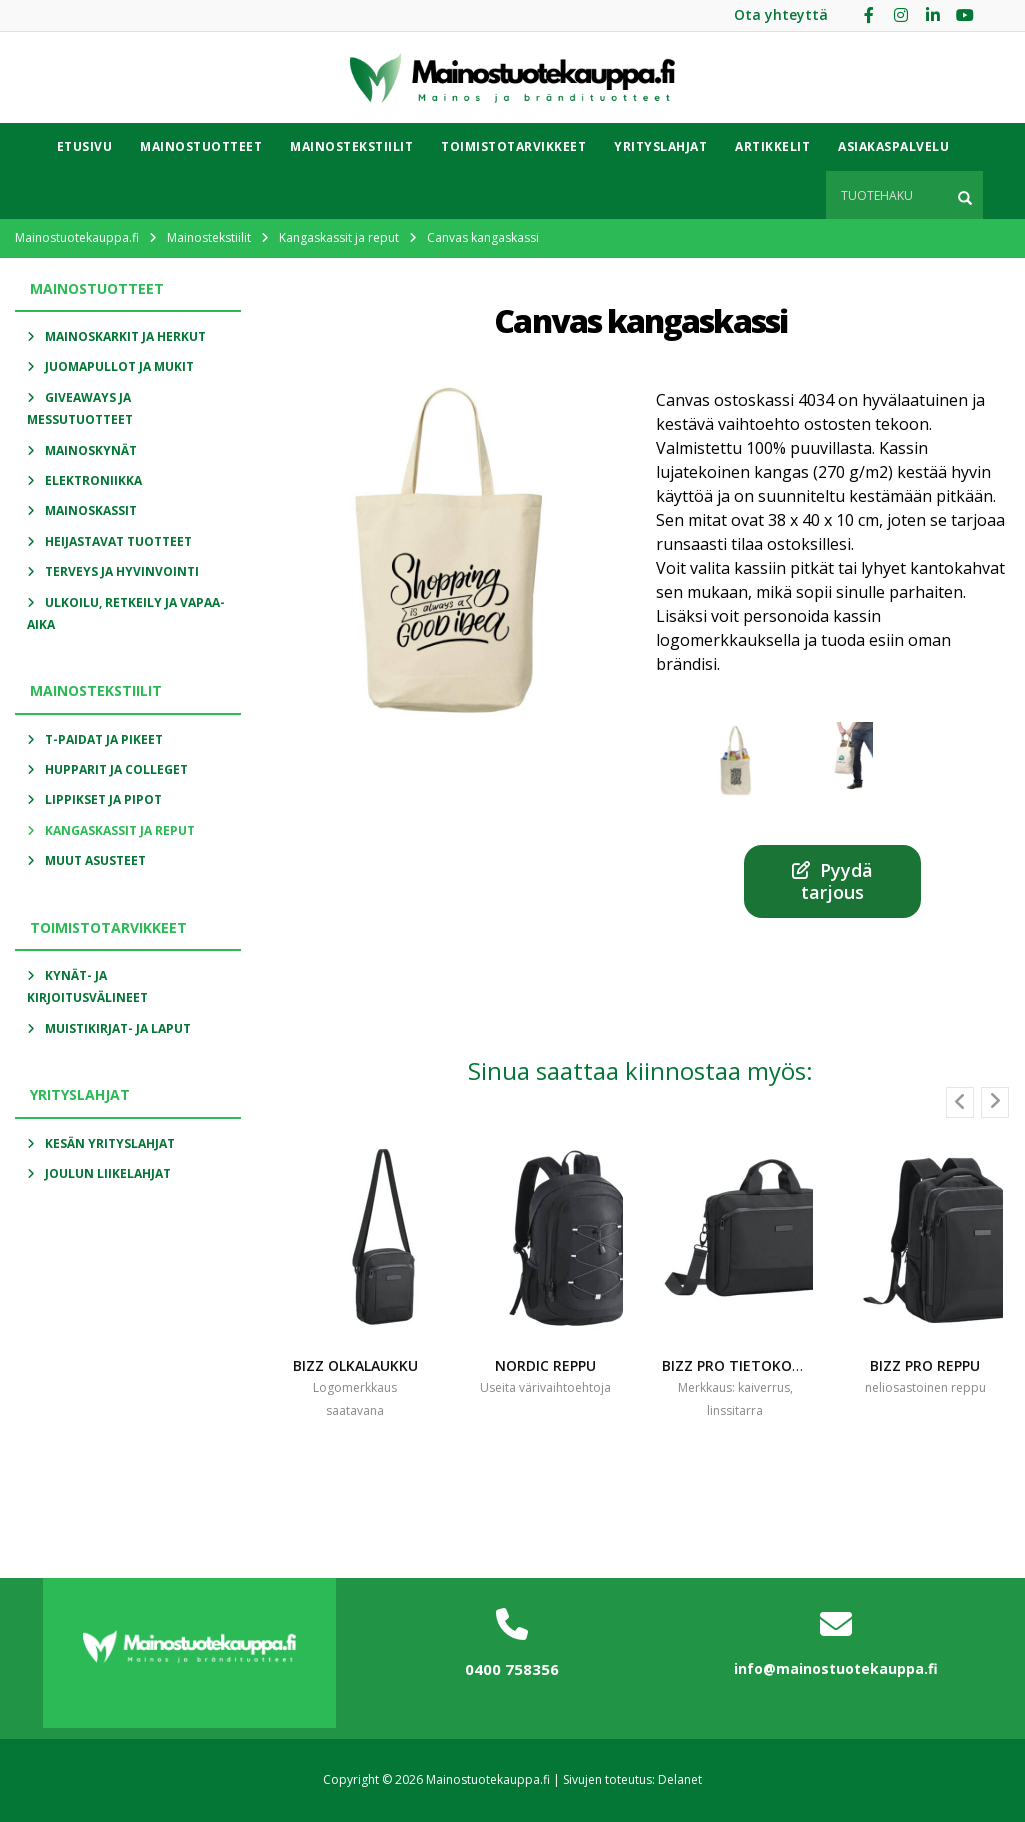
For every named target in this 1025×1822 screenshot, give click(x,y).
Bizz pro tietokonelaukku (763, 1365)
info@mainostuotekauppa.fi (836, 1668)
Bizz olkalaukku (355, 1365)
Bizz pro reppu (925, 1365)
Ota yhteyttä (781, 14)
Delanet (680, 1779)
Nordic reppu (545, 1365)
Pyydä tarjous (832, 881)
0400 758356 (512, 1669)
